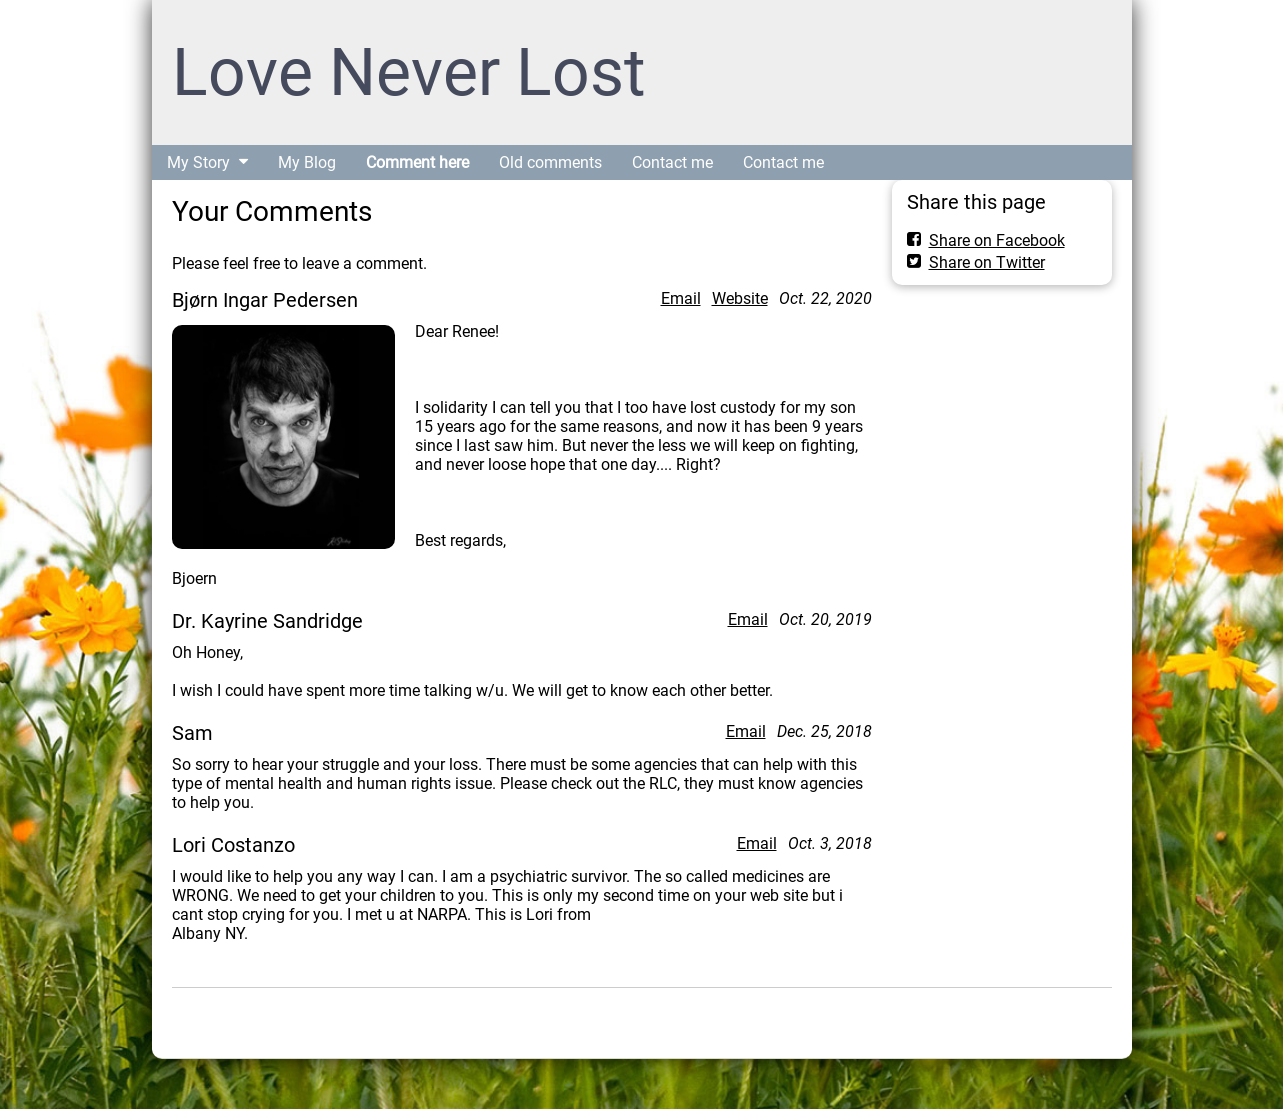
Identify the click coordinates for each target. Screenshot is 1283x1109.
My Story (198, 162)
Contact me (672, 162)
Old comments (550, 162)
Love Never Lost (409, 72)
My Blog (307, 162)
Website (740, 298)
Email (681, 298)
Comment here (417, 162)
